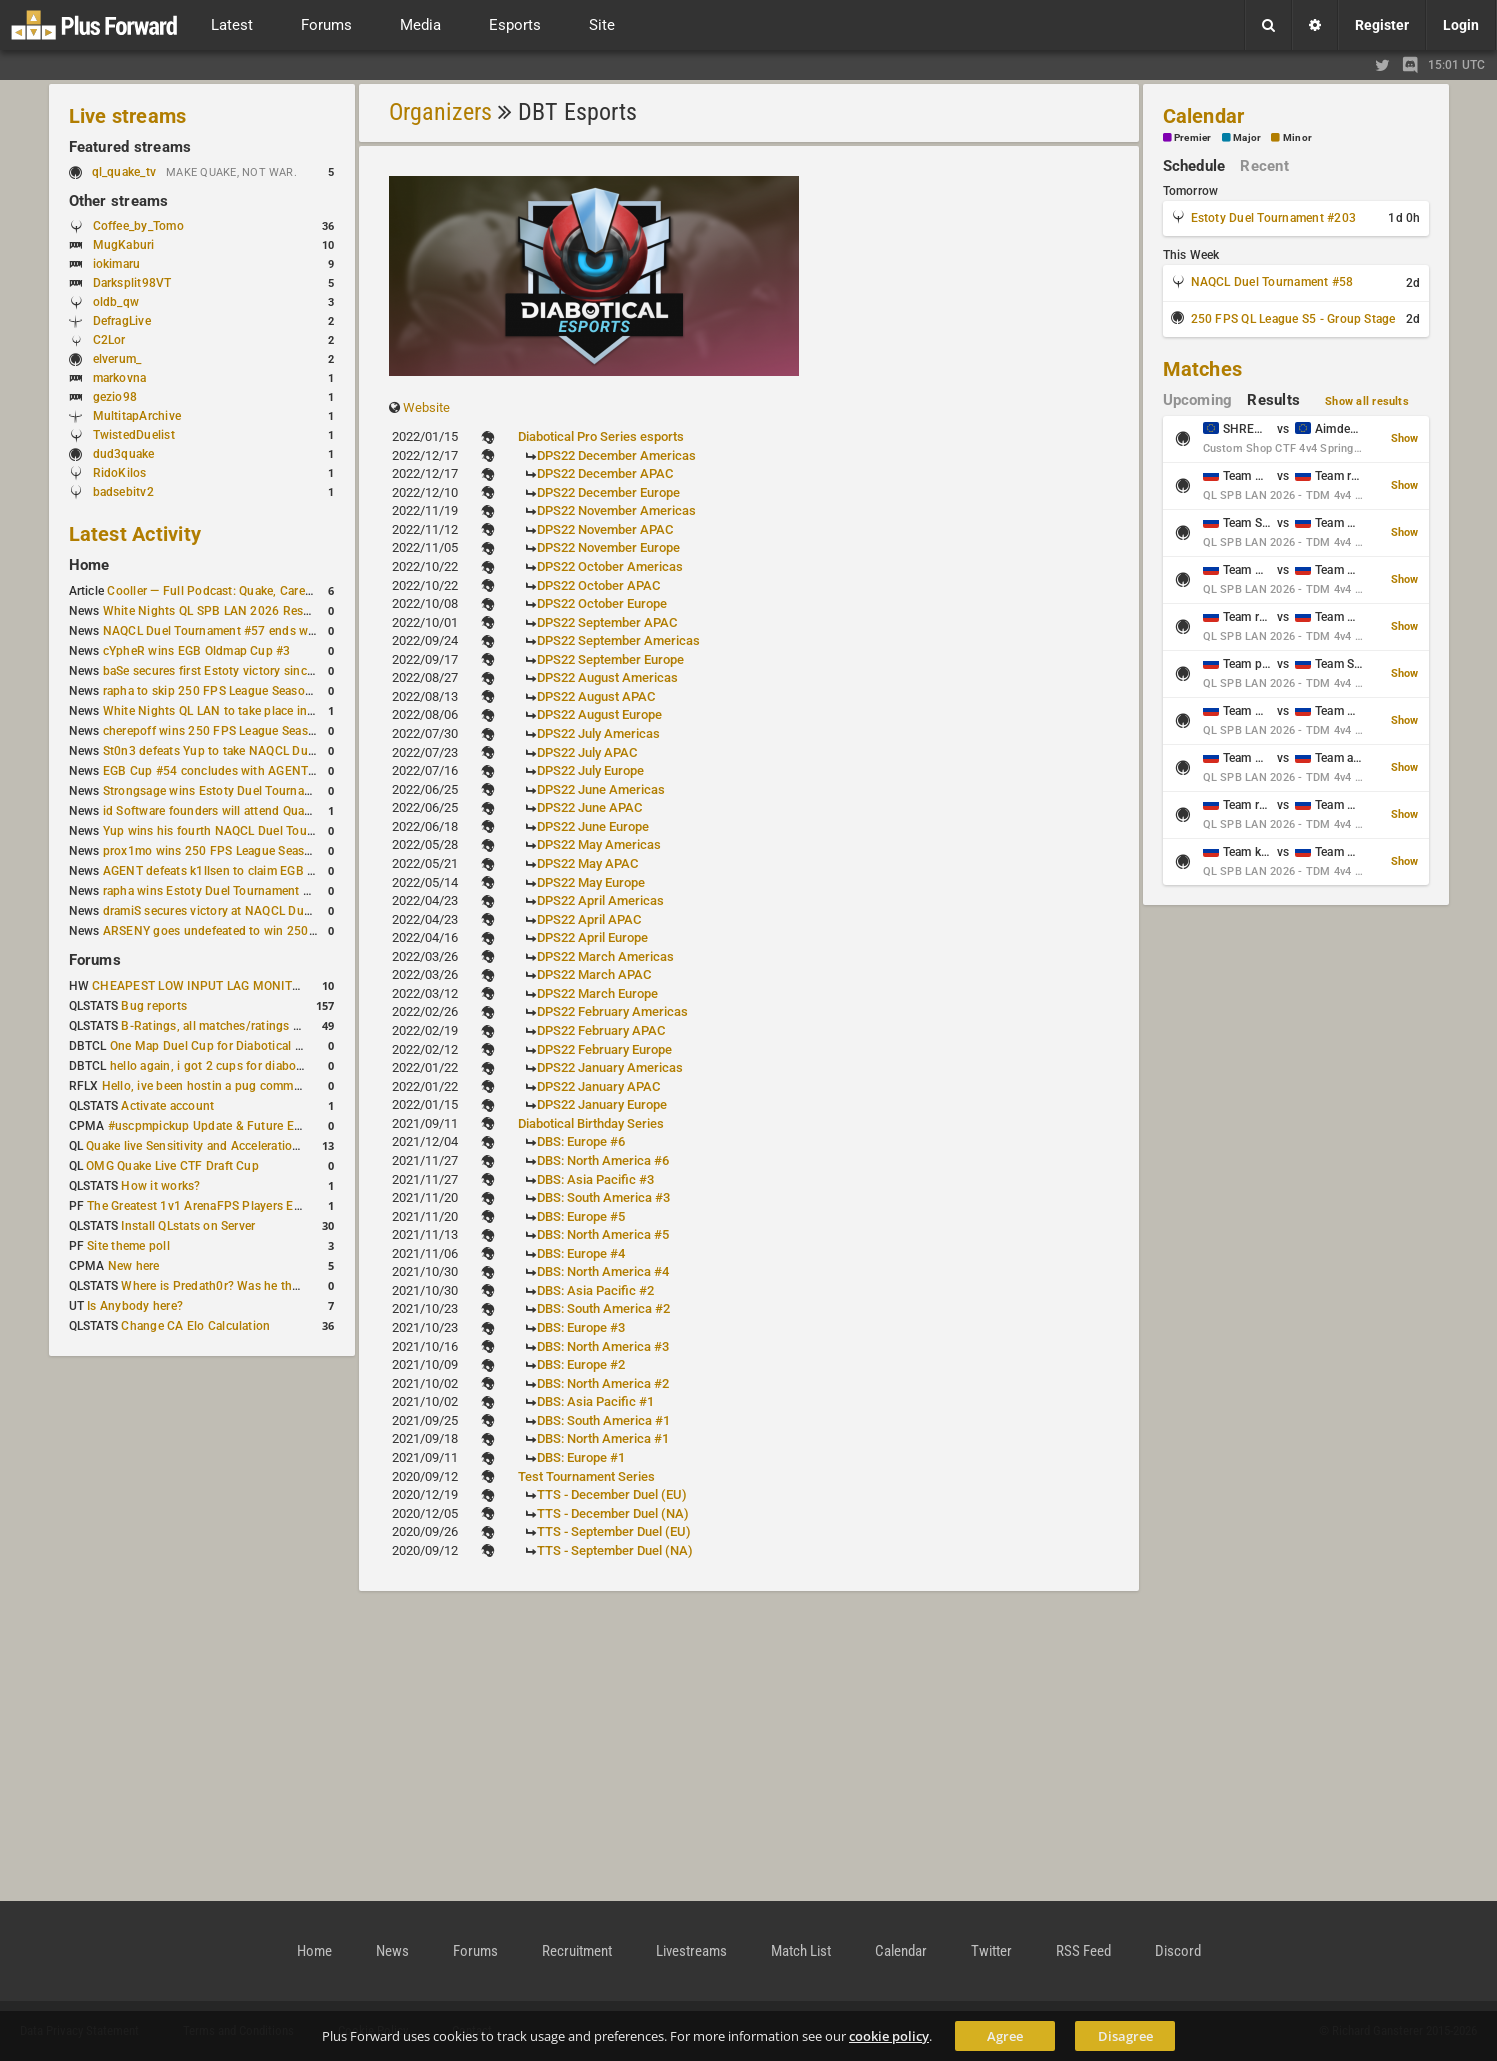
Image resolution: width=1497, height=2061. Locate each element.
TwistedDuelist (134, 435)
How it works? (160, 1186)
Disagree (1125, 2036)
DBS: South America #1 (603, 1420)
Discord (1178, 1951)
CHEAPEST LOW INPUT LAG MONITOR (200, 986)
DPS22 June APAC (589, 807)
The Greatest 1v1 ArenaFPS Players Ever (198, 1206)
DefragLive (122, 321)
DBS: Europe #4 (581, 1253)
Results (1273, 400)
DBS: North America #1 (603, 1438)
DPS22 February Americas (612, 1011)
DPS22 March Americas (605, 956)
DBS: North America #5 (603, 1234)
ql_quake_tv (124, 172)
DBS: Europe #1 (581, 1457)
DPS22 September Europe (610, 659)
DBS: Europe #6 (581, 1141)
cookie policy (889, 2036)
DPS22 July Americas (598, 733)
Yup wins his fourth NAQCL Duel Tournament (228, 831)
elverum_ (117, 359)
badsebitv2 (123, 492)
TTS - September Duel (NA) (615, 1550)
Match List (801, 1951)
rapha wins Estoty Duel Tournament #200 (217, 891)
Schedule (1194, 166)
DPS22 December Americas (616, 455)
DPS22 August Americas (607, 677)
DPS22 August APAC (596, 696)
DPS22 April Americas (600, 900)
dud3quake (124, 454)
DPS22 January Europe (602, 1104)
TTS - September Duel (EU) (614, 1531)
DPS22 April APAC (589, 919)
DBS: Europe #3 (581, 1327)
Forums (95, 960)
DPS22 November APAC (605, 529)
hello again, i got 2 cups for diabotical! (216, 1066)
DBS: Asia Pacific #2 (595, 1290)
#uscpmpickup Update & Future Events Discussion (248, 1126)
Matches (1203, 369)
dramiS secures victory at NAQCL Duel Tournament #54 (255, 911)
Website (426, 407)
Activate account (167, 1106)
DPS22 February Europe (604, 1049)
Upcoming (1198, 400)
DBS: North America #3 (603, 1346)
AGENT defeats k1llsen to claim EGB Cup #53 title (241, 871)
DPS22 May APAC (587, 863)
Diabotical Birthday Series (591, 1123)
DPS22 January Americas (610, 1067)
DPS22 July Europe (590, 770)
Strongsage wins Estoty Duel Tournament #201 (233, 791)
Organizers (440, 112)
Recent (1264, 166)
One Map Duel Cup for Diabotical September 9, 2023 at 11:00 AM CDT (304, 1046)
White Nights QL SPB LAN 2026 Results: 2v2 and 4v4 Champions (284, 611)
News (392, 1951)
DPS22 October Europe (602, 603)
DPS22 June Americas (601, 789)
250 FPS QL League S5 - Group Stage (1293, 319)
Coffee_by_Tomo (138, 226)
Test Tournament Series (586, 1476)
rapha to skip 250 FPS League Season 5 (213, 691)
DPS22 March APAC (594, 974)
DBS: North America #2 (603, 1383)
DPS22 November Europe (608, 547)
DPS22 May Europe (591, 882)
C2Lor (109, 340)
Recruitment (577, 1951)
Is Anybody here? (135, 1306)
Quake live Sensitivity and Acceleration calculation (224, 1146)
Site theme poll (128, 1246)
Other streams (119, 201)
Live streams (128, 116)
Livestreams (691, 1951)
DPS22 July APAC (587, 752)
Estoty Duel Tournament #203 (1273, 218)
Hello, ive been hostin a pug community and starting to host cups (283, 1086)
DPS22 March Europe (597, 993)
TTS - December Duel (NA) (613, 1513)
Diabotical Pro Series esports (601, 436)
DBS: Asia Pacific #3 (595, 1179)
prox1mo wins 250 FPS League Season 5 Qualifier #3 (250, 851)
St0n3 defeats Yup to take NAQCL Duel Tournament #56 (257, 751)
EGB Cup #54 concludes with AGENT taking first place (253, 771)
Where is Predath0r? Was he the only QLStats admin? (268, 1286)
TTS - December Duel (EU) (612, 1494)
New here (134, 1266)
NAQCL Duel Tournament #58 (1272, 282)
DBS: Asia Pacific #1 (595, 1401)
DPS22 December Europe (608, 492)
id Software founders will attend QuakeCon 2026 (237, 811)
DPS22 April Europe (592, 937)
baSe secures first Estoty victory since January (232, 671)
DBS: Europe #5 (581, 1216)
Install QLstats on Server (188, 1226)
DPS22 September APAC (607, 622)
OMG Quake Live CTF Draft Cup (172, 1166)
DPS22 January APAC (598, 1086)
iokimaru (117, 264)
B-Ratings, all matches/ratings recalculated (240, 1026)
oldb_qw (116, 302)
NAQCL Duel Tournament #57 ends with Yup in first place (261, 631)
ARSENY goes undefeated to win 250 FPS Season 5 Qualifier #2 (279, 931)
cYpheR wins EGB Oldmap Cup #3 (197, 651)
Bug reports (154, 1006)
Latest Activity (135, 534)
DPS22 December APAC (605, 473)
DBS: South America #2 (603, 1308)
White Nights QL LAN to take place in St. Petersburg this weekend (284, 711)
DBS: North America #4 (603, 1271)
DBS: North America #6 (603, 1160)
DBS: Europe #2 (581, 1364)
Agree (1005, 2036)
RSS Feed (1083, 1951)
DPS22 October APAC (598, 585)
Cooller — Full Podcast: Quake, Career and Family (243, 591)
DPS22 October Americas (610, 566)
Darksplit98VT (132, 283)
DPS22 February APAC (601, 1030)
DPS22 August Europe (599, 714)
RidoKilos (120, 473)
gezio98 (115, 397)
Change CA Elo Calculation (195, 1326)
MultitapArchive (137, 416)
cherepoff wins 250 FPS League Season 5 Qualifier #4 (251, 731)
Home (89, 565)
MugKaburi (124, 245)
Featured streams (130, 147)
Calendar (1204, 116)
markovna (120, 378)
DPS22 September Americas (618, 640)
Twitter (991, 1951)
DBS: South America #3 (603, 1197)
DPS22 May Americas (599, 844)
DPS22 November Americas (616, 510)
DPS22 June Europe (593, 826)
